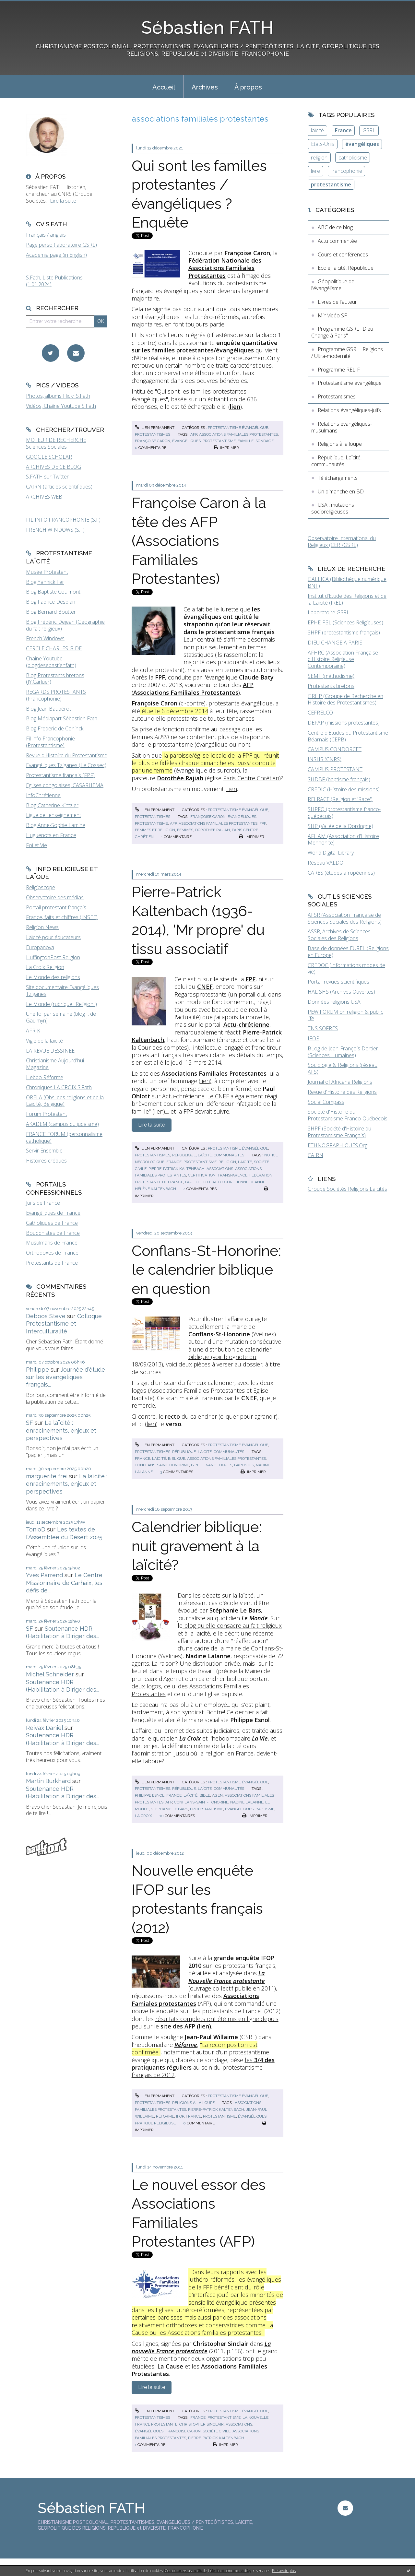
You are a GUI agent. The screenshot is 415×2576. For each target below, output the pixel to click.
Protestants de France (52, 1262)
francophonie (346, 170)
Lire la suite (63, 200)
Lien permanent (154, 427)
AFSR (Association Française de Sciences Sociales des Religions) (345, 918)
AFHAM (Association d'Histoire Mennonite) (343, 839)
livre (315, 170)
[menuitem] (163, 86)
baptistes (244, 1465)
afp (193, 434)
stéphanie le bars (169, 1809)
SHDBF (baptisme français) (339, 779)
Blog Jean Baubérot (48, 708)
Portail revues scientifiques (338, 981)
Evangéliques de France (53, 1212)
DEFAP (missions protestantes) (344, 722)
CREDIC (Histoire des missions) (344, 789)
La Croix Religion (45, 967)
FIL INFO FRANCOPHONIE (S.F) (63, 519)
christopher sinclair (201, 2424)
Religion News (42, 927)
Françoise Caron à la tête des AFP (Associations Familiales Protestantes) (199, 540)
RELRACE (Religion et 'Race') (340, 799)
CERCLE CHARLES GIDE (54, 648)
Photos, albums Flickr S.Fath (58, 395)
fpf (262, 823)
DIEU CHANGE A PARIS (335, 642)
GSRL (368, 130)
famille (246, 441)
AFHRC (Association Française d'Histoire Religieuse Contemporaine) (343, 659)
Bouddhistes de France (53, 1232)
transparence (232, 1175)
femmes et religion (155, 830)
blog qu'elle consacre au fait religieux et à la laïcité (230, 1629)
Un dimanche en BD (341, 491)
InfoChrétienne (43, 795)
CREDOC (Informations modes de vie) (346, 968)
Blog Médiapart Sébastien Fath (61, 718)
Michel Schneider (50, 1674)
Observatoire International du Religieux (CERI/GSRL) (342, 542)
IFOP (313, 1038)
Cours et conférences (343, 254)
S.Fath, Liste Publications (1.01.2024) (54, 281)
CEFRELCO (320, 712)
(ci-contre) (169, 703)
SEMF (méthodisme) (331, 675)
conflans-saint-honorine (162, 1465)
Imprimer (226, 447)
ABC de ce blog (335, 227)
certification (202, 1175)
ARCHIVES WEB (44, 496)
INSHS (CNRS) (324, 759)
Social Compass (326, 1101)
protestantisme (219, 441)
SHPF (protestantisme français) (344, 632)
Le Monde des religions (53, 977)
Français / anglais (46, 234)
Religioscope (40, 887)
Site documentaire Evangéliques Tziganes (62, 991)
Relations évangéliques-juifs (349, 410)
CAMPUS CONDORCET (335, 749)
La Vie (260, 1738)
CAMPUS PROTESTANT (335, 769)
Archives (205, 87)
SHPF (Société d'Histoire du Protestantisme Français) (339, 1132)
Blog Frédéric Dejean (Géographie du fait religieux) (65, 625)
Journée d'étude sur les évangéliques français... (65, 1377)
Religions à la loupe (193, 2102)
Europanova (40, 947)
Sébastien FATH (207, 27)
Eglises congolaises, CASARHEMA (64, 785)
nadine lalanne (246, 1802)
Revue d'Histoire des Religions (342, 1091)
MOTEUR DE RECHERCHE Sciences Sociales (56, 443)
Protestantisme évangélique (238, 427)
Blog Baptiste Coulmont (53, 591)
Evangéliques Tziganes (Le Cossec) (66, 765)
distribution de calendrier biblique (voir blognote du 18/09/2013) (201, 1356)
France (343, 130)
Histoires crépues (46, 1160)
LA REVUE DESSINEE (50, 1050)
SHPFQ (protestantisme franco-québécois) (344, 813)
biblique (176, 1458)
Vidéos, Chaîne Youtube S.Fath (61, 405)
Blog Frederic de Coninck (54, 728)
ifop (180, 2116)
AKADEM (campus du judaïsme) (62, 1124)
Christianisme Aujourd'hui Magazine (55, 1064)
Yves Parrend (44, 1575)
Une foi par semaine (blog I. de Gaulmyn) (61, 1017)
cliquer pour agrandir (248, 1416)
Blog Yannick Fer (45, 581)
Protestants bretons (331, 686)
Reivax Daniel (44, 1727)
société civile (217, 2431)
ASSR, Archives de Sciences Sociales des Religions (339, 935)
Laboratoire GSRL (329, 612)
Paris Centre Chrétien (251, 778)
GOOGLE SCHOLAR (49, 456)
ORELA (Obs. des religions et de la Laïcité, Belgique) (65, 1101)
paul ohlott (197, 1182)
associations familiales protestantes (238, 434)
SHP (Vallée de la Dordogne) (340, 826)
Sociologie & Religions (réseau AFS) (342, 1068)
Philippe (37, 1369)
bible (196, 1465)
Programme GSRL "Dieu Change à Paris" (342, 332)
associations (220, 1168)
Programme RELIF (339, 369)
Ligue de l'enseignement (53, 815)
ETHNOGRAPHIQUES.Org (337, 1145)
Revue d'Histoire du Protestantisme (66, 755)
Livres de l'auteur (337, 301)
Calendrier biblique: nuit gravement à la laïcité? (197, 1546)
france (174, 1162)
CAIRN (315, 1155)
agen (217, 1795)
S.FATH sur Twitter (47, 476)
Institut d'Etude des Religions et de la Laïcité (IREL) (347, 599)
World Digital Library (331, 852)
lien (205, 1081)
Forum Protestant (46, 1113)
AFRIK (33, 1030)
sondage (264, 441)
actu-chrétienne (230, 1182)
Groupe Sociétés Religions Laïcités (347, 1188)
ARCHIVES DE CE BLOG (53, 466)
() (193, 688)
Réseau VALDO (325, 862)
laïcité (245, 1162)
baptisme (264, 1809)
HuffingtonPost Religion (53, 957)
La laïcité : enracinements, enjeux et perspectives (61, 1430)
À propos (248, 87)
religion (227, 1162)
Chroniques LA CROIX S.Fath (59, 1087)
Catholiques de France (52, 1222)
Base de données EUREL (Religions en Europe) (348, 952)
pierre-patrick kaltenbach (176, 1168)
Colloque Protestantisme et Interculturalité (64, 1324)
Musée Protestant (47, 571)
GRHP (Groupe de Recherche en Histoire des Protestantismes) (345, 699)
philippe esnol (149, 1795)
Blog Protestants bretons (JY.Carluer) (55, 679)
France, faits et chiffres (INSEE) (62, 917)
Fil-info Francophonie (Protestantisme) (50, 742)
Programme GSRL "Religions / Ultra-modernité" (347, 353)
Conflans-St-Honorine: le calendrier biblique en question (206, 1269)
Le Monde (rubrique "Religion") (61, 1004)
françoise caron (152, 441)
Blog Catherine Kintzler (52, 805)
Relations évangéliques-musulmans (341, 427)
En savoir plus (284, 2570)
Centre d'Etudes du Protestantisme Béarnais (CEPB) (348, 736)
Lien (231, 789)
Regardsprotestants (201, 994)
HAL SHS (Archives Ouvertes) (341, 991)
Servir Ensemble (44, 1150)
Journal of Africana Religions (340, 1081)
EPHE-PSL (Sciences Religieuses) (345, 622)
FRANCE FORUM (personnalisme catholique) (64, 1137)
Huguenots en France (51, 835)
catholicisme (352, 157)
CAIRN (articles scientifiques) (59, 486)
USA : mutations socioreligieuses (332, 508)
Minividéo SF (332, 315)
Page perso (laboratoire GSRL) (61, 244)
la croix (143, 1816)
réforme (165, 2116)
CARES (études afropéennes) (341, 872)
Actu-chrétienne (183, 1096)
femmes (185, 830)
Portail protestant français (56, 907)
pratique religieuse (155, 2123)
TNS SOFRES (323, 1028)
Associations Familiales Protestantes (190, 1689)
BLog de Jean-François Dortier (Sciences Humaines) (343, 1052)
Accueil (163, 87)
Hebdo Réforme (44, 1077)
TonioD (35, 1529)
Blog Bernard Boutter (51, 611)
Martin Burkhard (48, 1781)
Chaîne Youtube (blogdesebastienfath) (51, 662)
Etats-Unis (322, 144)
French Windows (45, 638)
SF (29, 1422)
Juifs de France (43, 1202)
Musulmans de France (51, 1242)
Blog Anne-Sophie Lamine (55, 825)
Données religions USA (334, 1001)
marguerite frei (46, 1476)
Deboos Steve (45, 1316)
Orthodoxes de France (52, 1252)
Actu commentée (337, 240)
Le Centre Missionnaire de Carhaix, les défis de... (64, 1583)
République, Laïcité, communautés (208, 1155)
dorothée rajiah (212, 830)
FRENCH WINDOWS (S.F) (55, 529)
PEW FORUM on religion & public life (345, 1015)
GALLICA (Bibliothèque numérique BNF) (347, 582)
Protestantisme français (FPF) (60, 775)
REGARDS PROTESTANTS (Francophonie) (56, 695)
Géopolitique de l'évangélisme (332, 285)
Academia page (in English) (56, 254)
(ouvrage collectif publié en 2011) (232, 1980)
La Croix (190, 1738)
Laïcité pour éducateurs (53, 937)
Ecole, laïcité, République (346, 267)
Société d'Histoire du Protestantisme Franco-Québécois (347, 1115)
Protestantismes (152, 434)
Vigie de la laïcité (44, 1040)
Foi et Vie (36, 845)
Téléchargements (338, 477)
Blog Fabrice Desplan (50, 601)
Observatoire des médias (55, 897)
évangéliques (186, 441)
